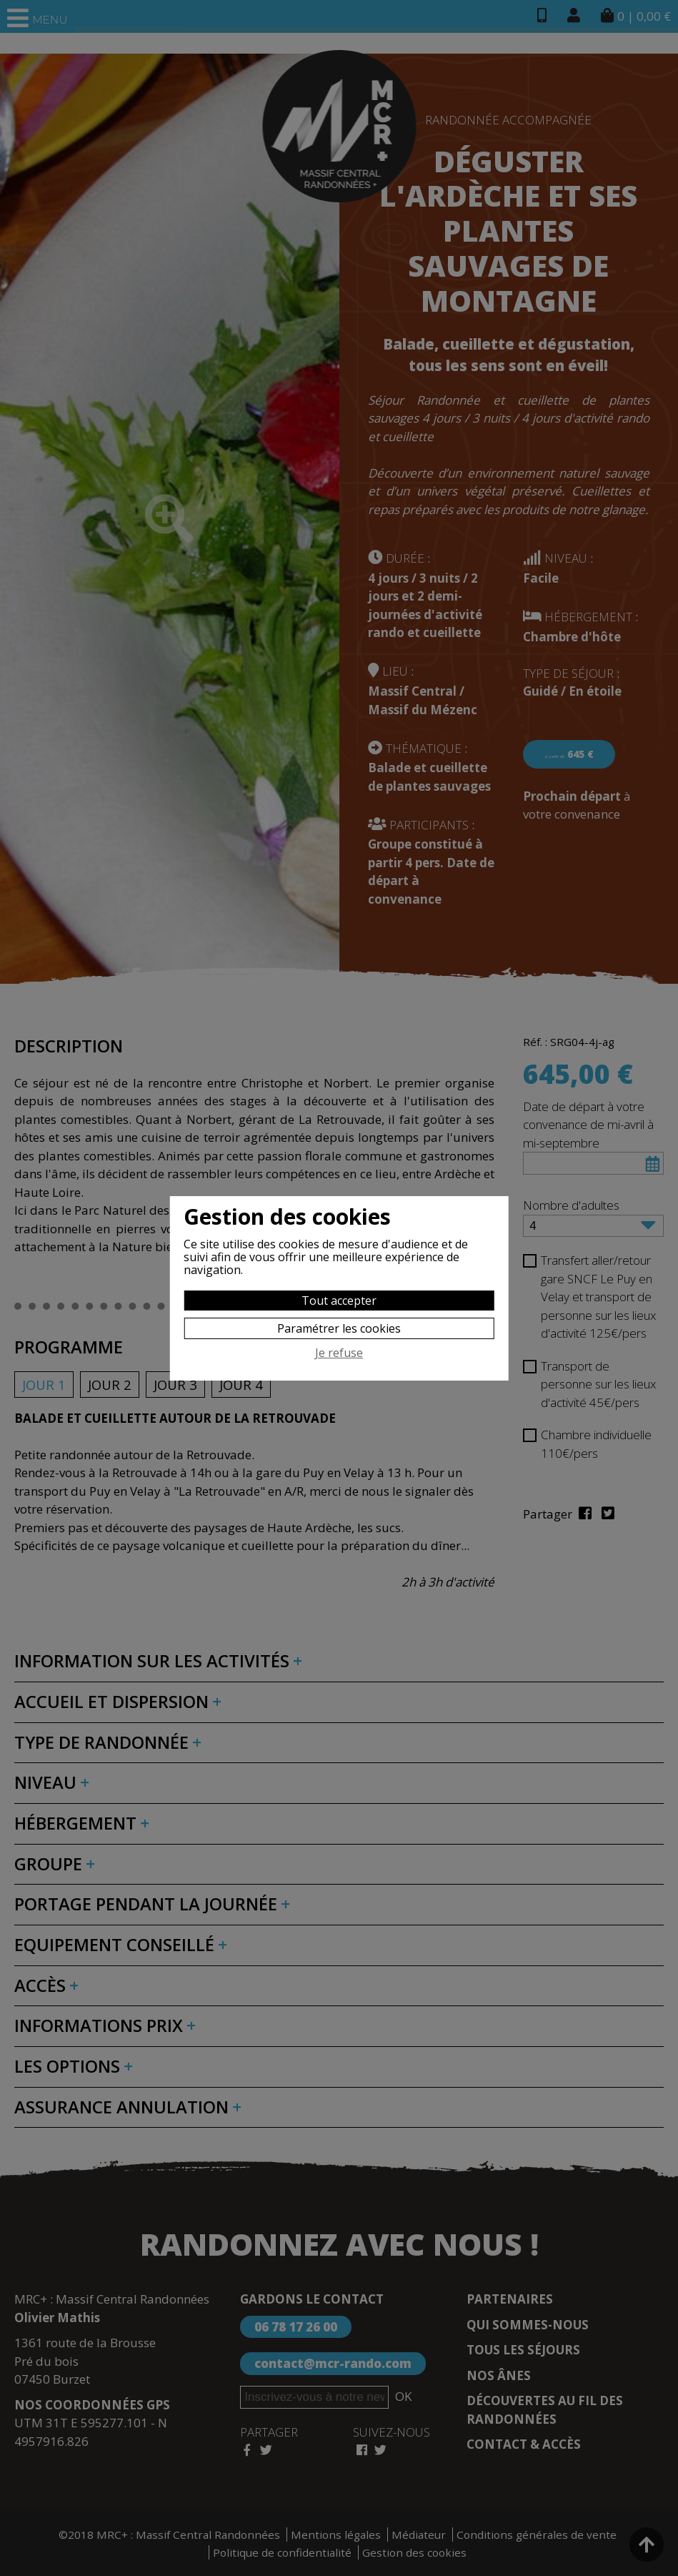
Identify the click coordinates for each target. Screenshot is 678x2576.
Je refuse (339, 1353)
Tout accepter (339, 1300)
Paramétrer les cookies (339, 1328)
